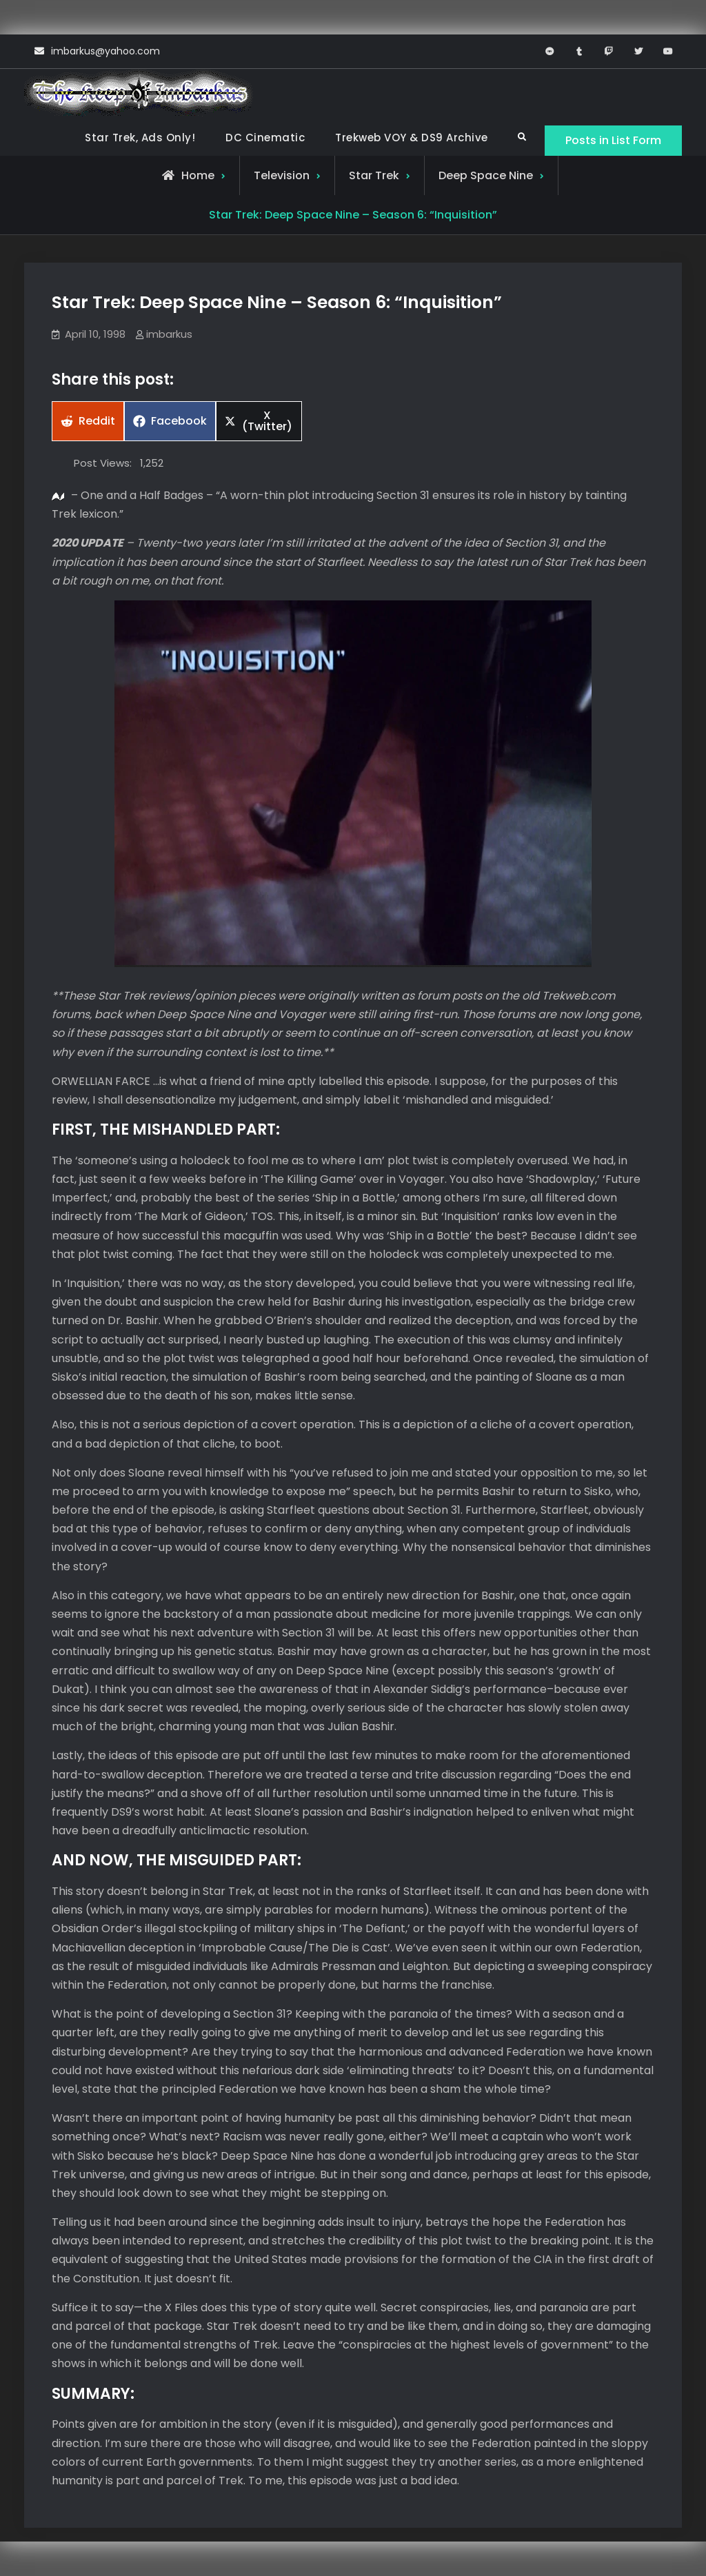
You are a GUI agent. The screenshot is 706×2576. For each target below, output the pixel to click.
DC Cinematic (265, 137)
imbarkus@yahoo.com (105, 51)
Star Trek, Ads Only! (140, 137)
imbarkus (169, 334)
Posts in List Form (613, 140)
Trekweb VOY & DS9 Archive (411, 137)
